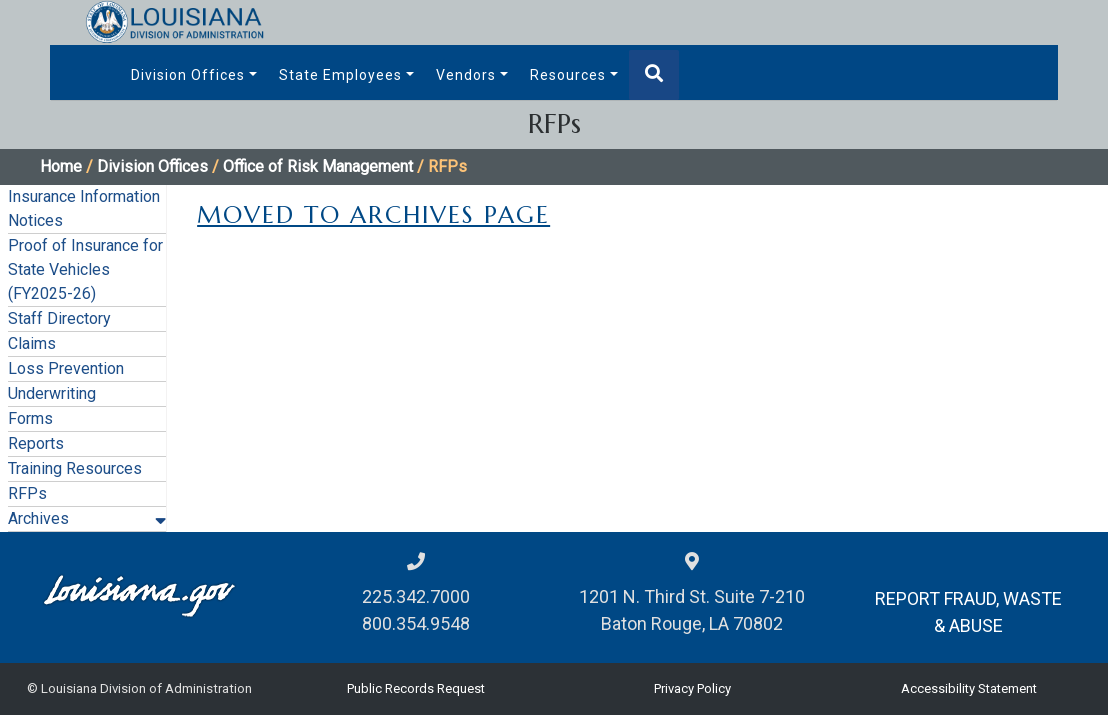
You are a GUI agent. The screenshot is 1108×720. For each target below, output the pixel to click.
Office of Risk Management (318, 166)
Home (61, 166)
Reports (36, 443)
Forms (30, 418)
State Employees (340, 75)
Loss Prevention (66, 368)
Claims (32, 343)
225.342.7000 (416, 596)
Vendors (466, 75)
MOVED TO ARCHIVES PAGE (373, 215)
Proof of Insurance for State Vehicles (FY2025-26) (85, 269)
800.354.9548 (416, 623)
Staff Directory (59, 318)
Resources (568, 75)
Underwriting (52, 393)
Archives (38, 518)
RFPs (27, 493)
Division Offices (188, 75)
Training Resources (75, 468)
